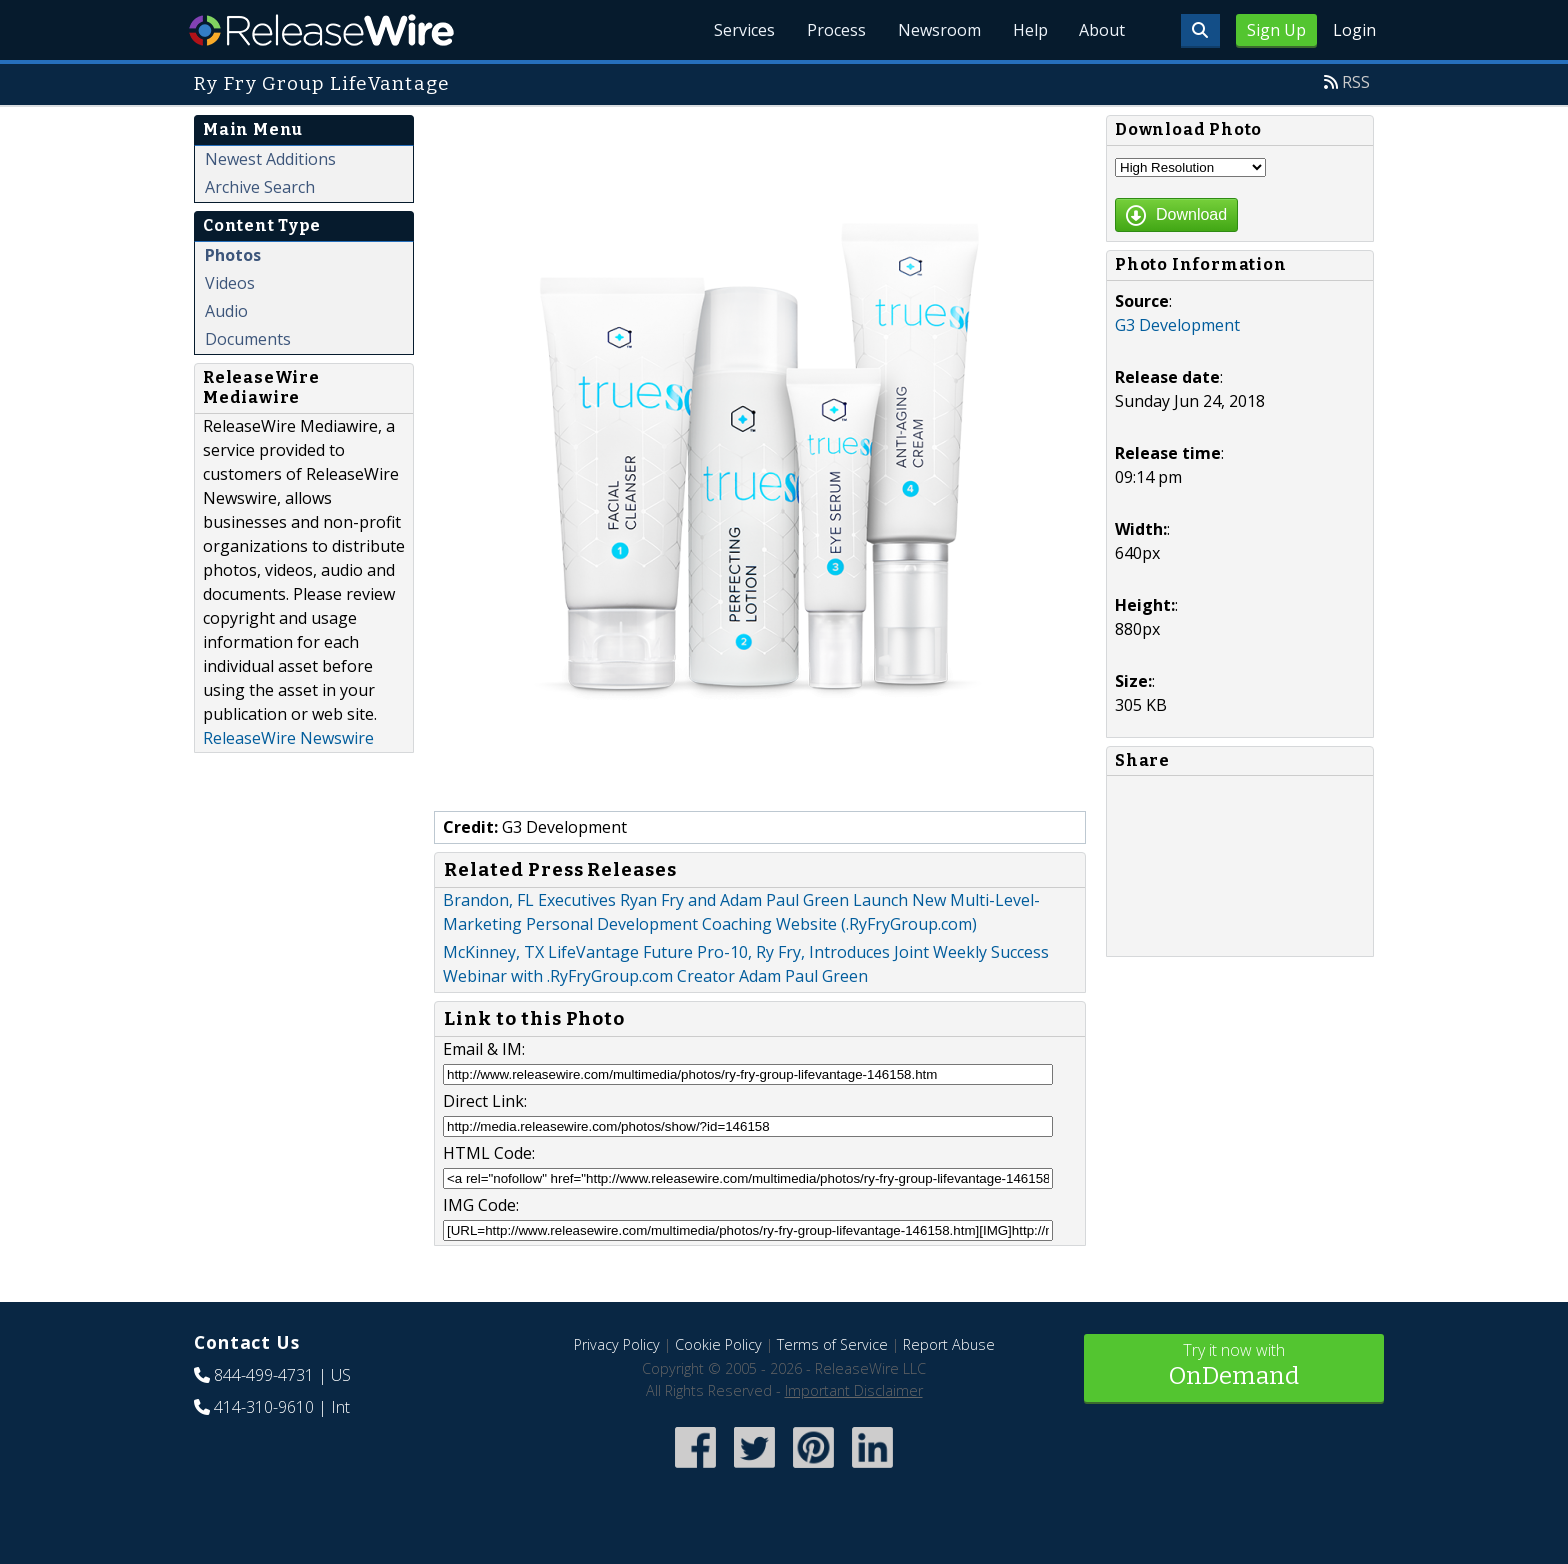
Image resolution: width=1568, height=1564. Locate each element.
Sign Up (1276, 30)
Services (743, 30)
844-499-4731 (264, 1375)
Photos (233, 255)
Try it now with (1234, 1366)
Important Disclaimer (854, 1390)
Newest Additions (270, 159)
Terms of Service (832, 1344)
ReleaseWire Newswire (288, 738)
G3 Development (1177, 325)
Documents (248, 339)
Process (835, 30)
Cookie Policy (718, 1344)
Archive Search (260, 187)
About (1102, 30)
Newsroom (938, 30)
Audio (226, 311)
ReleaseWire (321, 30)
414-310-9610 (264, 1407)
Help (1029, 30)
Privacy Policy (617, 1344)
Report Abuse (949, 1344)
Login (1354, 30)
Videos (230, 283)
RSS (1356, 82)
